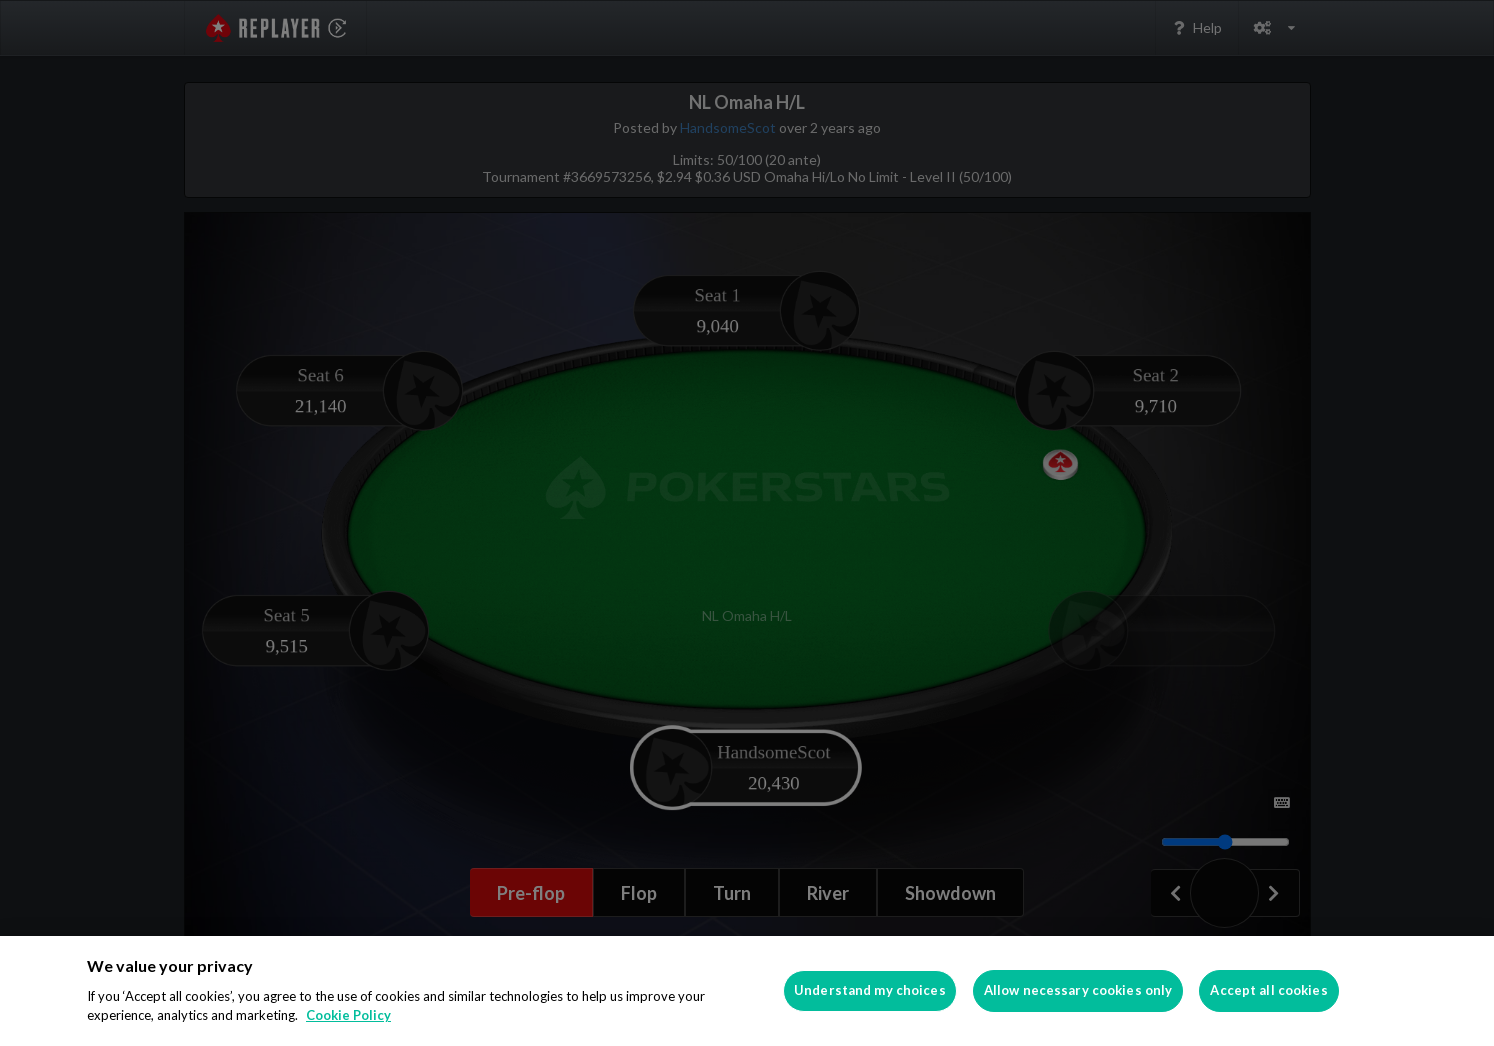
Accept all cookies (1268, 990)
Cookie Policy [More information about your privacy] (348, 1015)
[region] (747, 991)
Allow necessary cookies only (1078, 990)
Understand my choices (870, 990)
